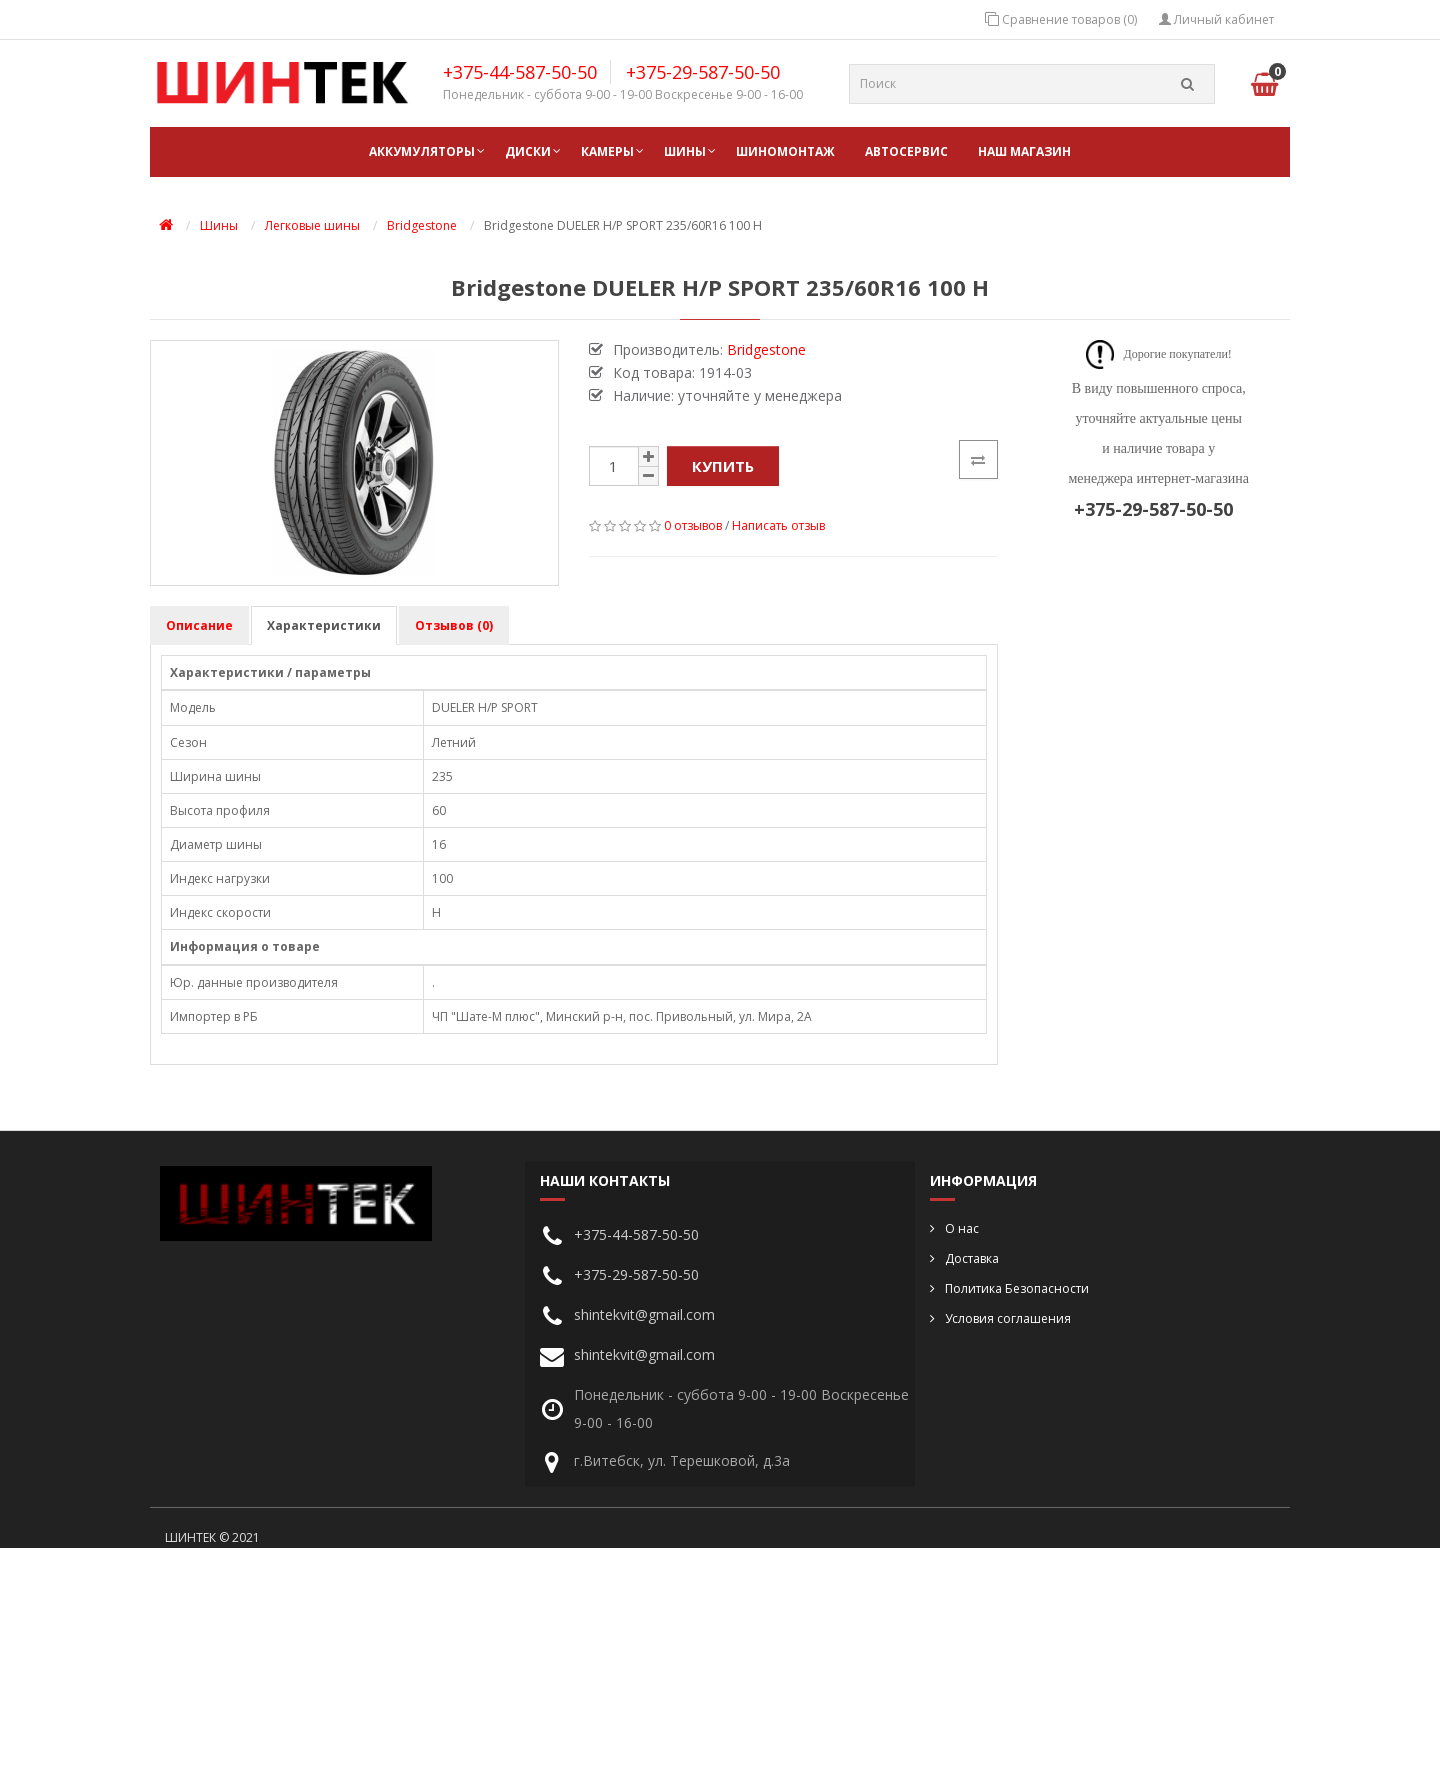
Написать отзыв (778, 525)
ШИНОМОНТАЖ (785, 151)
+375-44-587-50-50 (520, 72)
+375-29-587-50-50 (703, 72)
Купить (723, 466)
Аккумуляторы (422, 151)
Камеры (607, 151)
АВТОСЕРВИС (906, 151)
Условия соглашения (1008, 1318)
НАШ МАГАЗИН (1024, 151)
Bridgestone (422, 225)
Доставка (972, 1258)
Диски (528, 151)
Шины (685, 151)
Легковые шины (312, 225)
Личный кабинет (1216, 19)
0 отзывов (693, 525)
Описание (199, 625)
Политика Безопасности (1017, 1288)
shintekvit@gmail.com (644, 1314)
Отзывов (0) (454, 625)
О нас (962, 1228)
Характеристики (324, 625)
